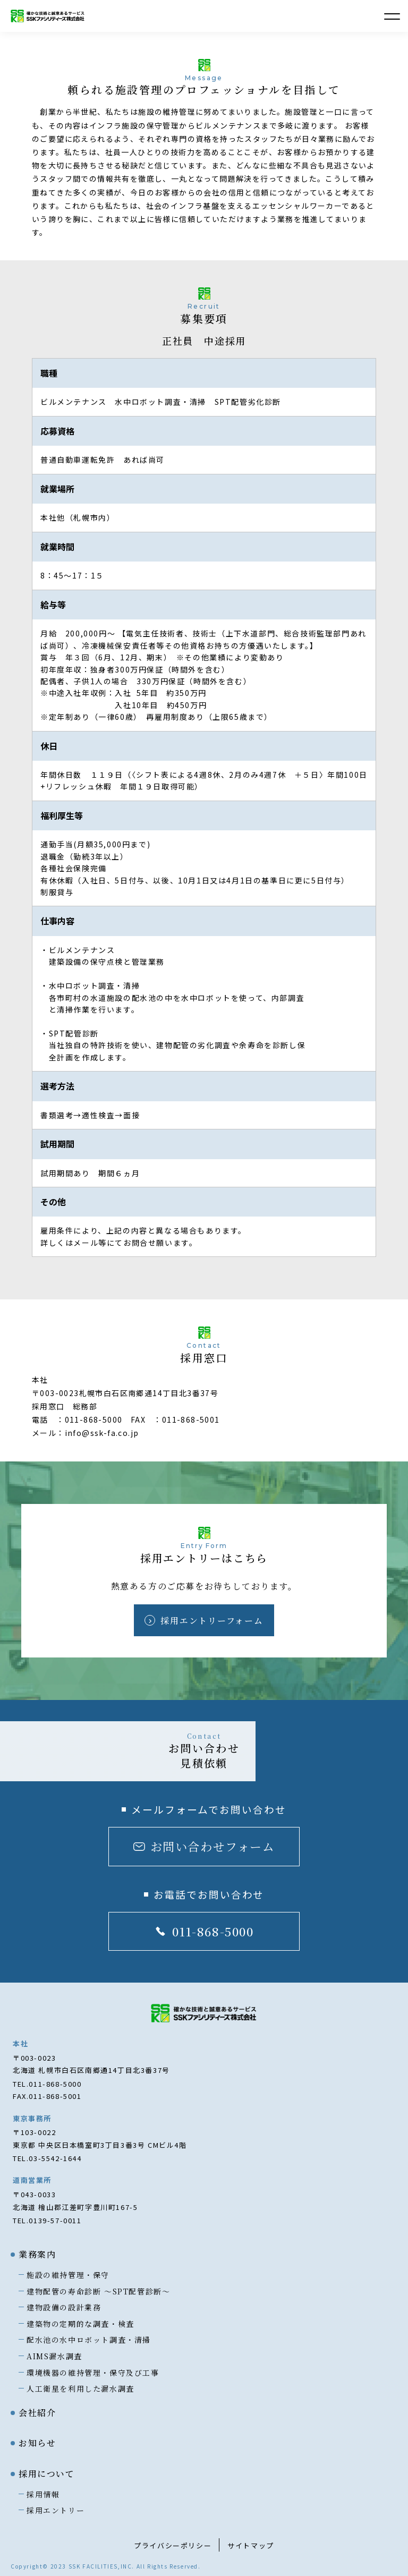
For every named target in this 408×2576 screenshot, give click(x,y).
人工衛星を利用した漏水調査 (80, 2388)
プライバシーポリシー (172, 2545)
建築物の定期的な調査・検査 (80, 2323)
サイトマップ (250, 2545)
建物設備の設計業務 (64, 2307)
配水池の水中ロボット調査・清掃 (89, 2339)
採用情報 (43, 2494)
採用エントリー (55, 2510)
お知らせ (37, 2443)
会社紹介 (37, 2413)
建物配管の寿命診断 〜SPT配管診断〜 (98, 2291)
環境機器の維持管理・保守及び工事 (93, 2372)
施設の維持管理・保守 (68, 2274)
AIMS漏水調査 (54, 2356)
